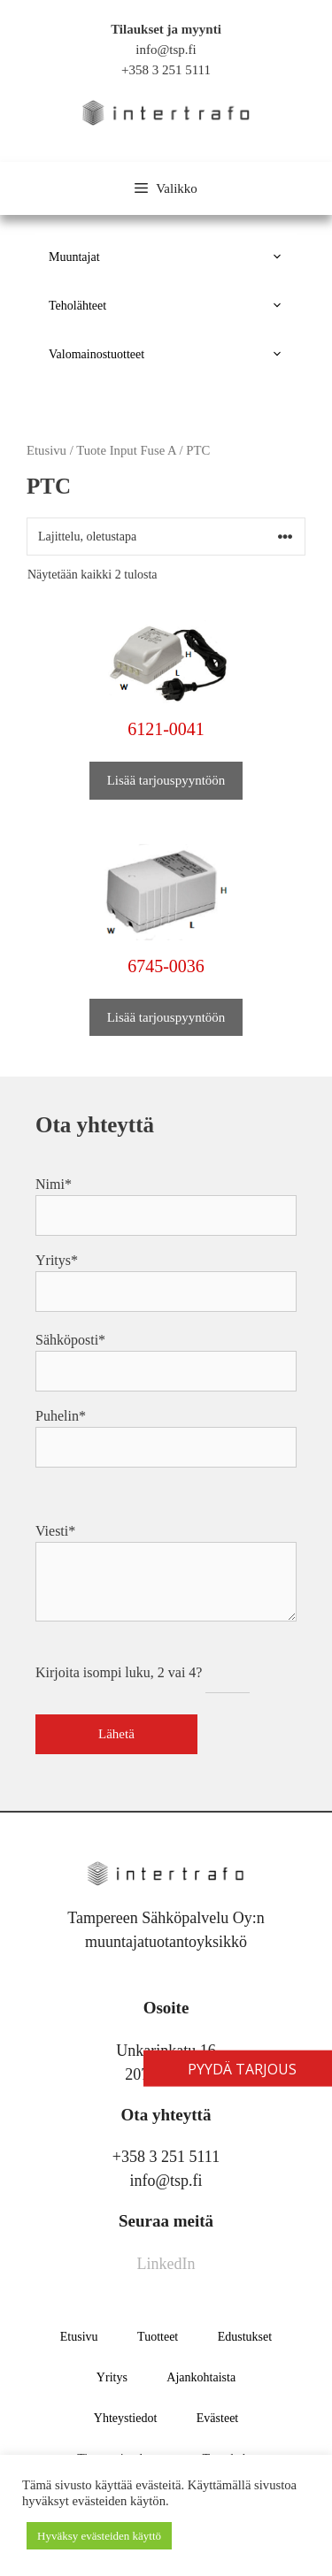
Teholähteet (173, 305)
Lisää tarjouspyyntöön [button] (166, 780)
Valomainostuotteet (173, 354)
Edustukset (245, 2336)
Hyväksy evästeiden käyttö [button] (99, 2535)
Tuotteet (157, 2336)
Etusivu (79, 2336)
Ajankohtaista (200, 2377)
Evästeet (217, 2418)
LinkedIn (166, 2264)
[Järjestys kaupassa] (166, 537)
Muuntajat (173, 257)
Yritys (112, 2377)
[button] (279, 257)
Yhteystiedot (126, 2418)
